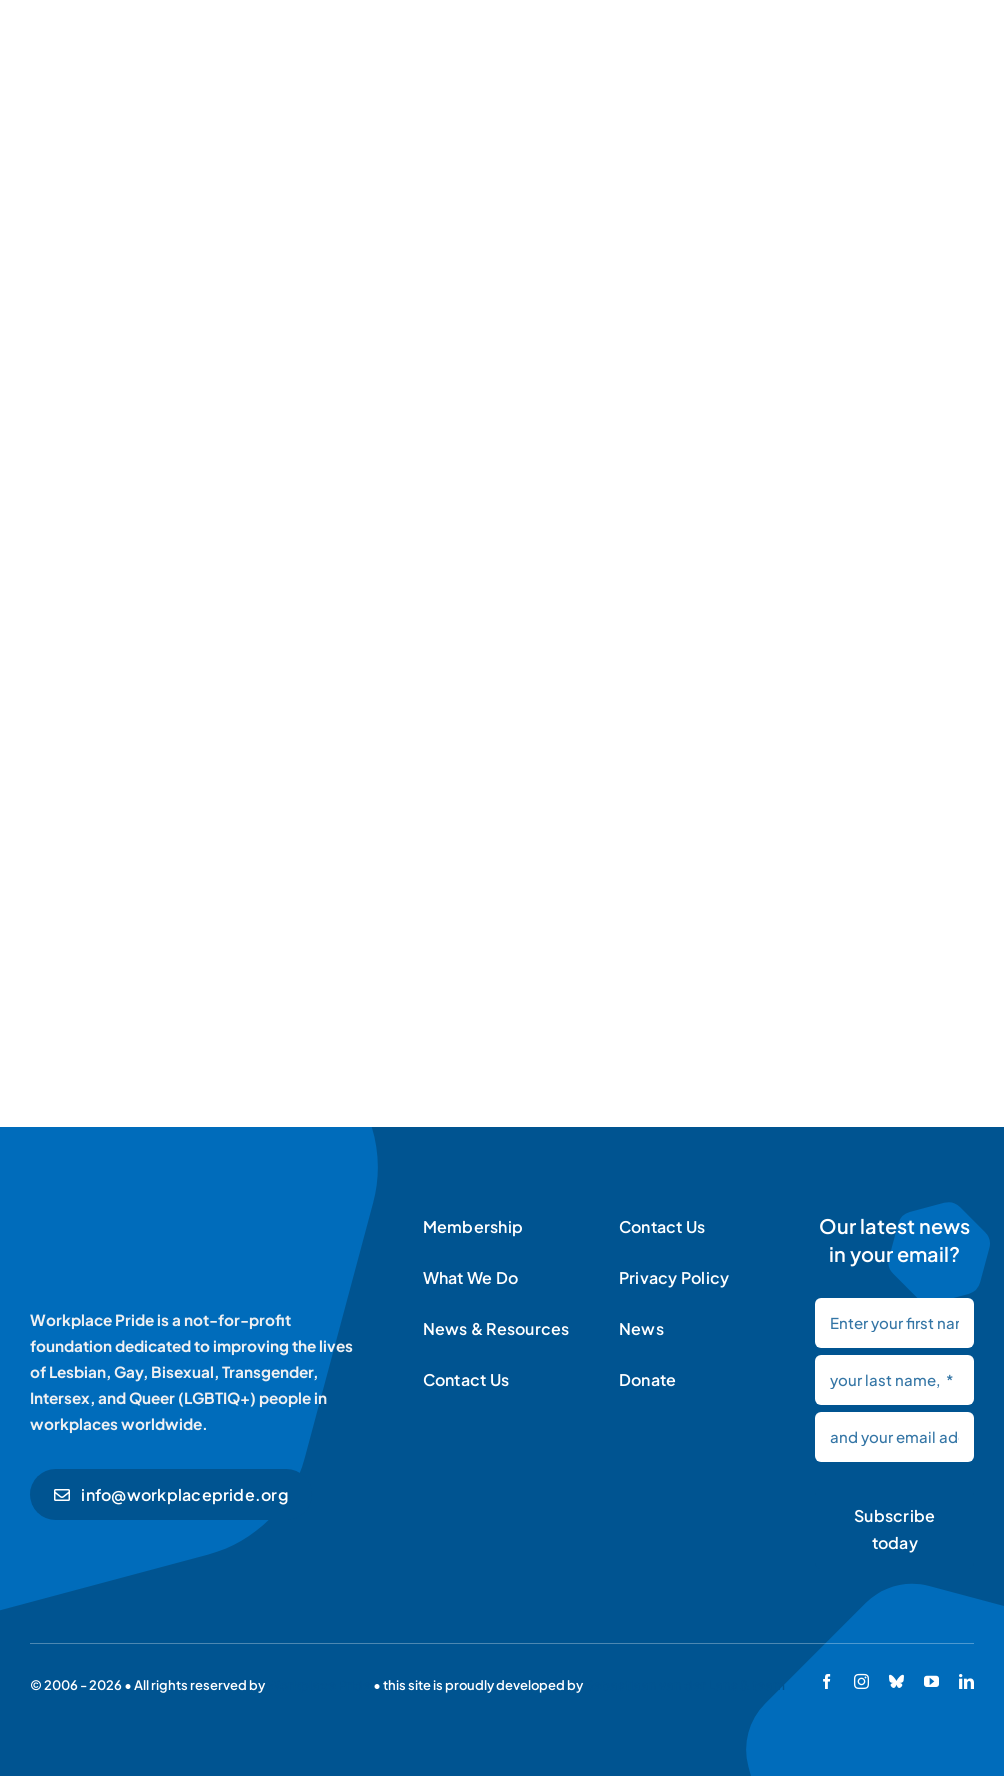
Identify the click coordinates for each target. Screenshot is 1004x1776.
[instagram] (861, 1681)
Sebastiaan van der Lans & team (685, 1685)
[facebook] (826, 1681)
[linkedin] (966, 1681)
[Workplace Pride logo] (167, 1215)
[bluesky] (896, 1681)
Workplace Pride (319, 1685)
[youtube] (931, 1681)
